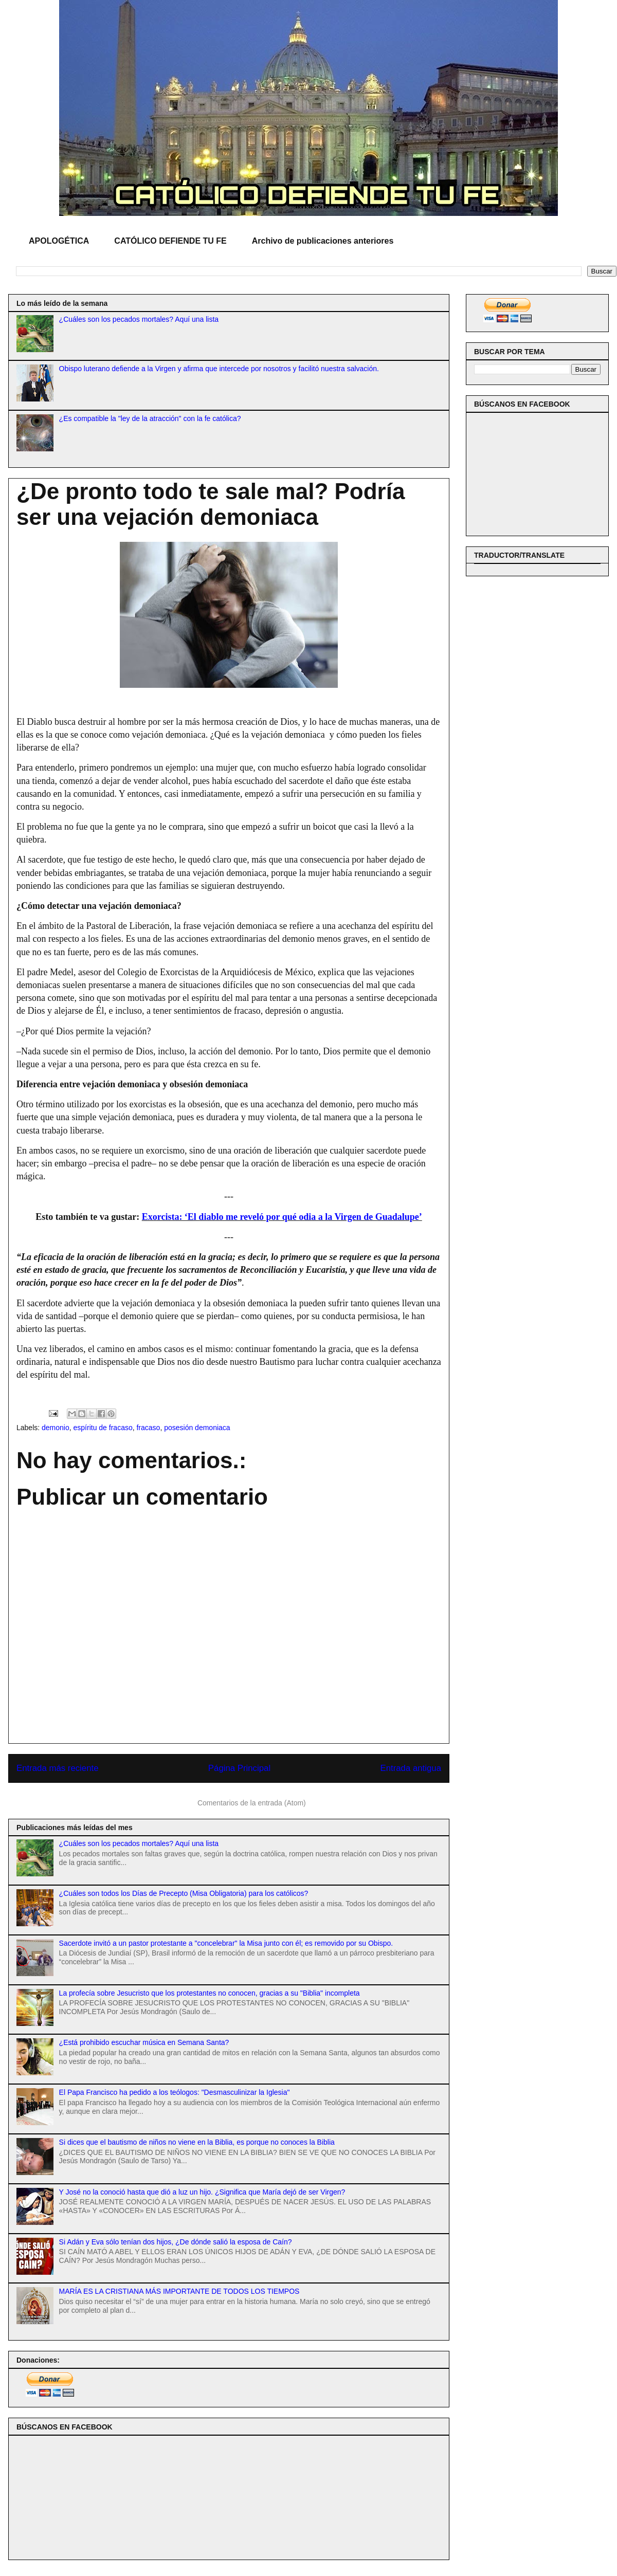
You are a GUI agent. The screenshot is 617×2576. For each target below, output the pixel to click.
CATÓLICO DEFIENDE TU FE (170, 240)
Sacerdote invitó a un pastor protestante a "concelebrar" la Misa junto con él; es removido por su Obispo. (226, 1943)
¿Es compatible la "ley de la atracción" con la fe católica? (150, 418)
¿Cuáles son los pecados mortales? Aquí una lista (139, 319)
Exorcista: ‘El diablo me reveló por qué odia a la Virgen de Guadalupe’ (282, 1217)
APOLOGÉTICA (59, 240)
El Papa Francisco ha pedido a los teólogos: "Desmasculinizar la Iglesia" (174, 2092)
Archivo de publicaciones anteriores (323, 240)
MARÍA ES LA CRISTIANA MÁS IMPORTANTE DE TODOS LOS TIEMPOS (179, 2291)
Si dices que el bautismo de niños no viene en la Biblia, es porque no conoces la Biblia (197, 2142)
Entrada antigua (411, 1768)
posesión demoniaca (197, 1427)
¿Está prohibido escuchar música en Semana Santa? (144, 2042)
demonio (55, 1427)
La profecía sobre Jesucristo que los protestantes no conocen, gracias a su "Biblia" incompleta (209, 1993)
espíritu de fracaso (103, 1427)
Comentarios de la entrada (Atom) (251, 1803)
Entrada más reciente (57, 1768)
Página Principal (239, 1768)
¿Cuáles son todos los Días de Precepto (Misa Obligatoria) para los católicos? (183, 1893)
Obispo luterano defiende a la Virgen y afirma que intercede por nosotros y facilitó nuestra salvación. (219, 368)
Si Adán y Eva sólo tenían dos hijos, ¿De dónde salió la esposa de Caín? (175, 2242)
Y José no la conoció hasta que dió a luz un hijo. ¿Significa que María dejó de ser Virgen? (202, 2192)
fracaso (148, 1427)
